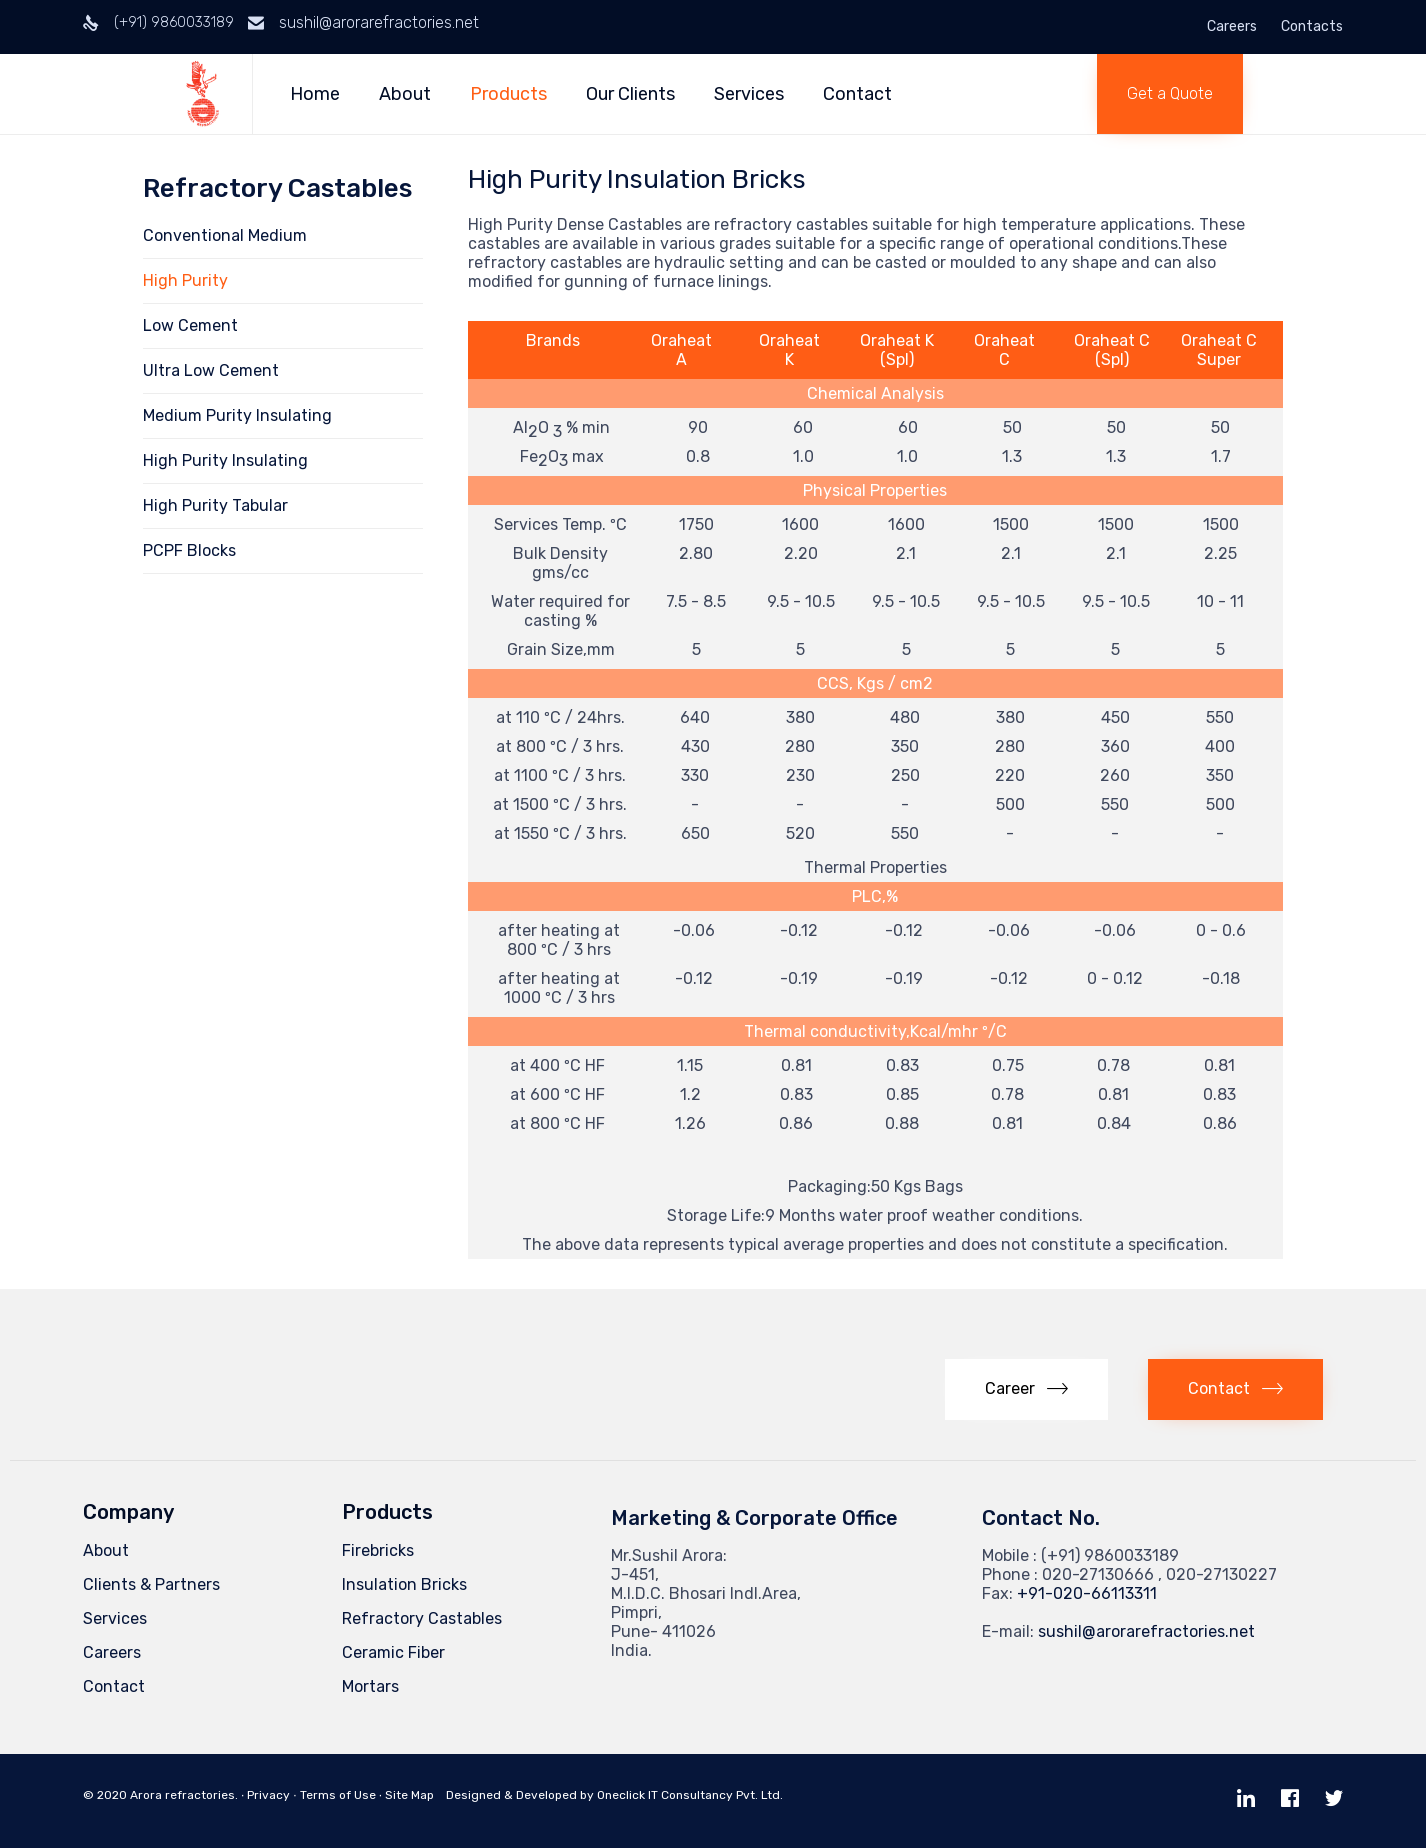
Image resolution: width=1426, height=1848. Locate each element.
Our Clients (632, 94)
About (407, 94)
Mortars (370, 1686)
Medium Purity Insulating (237, 415)
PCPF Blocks (189, 550)
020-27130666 (1098, 1574)
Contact (859, 94)
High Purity (185, 280)
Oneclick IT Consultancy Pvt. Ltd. (690, 1795)
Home (317, 94)
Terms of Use (338, 1795)
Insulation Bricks (404, 1584)
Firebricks (378, 1550)
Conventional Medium (225, 235)
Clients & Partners (151, 1584)
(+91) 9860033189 (174, 22)
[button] (1170, 94)
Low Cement (190, 325)
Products (510, 94)
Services (751, 94)
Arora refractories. (184, 1795)
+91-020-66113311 (1087, 1593)
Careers (1232, 27)
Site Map (409, 1795)
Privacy (268, 1795)
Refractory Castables (422, 1618)
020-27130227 (1221, 1574)
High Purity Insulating (225, 460)
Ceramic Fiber (393, 1652)
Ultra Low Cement (211, 370)
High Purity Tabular (215, 505)
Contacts (1312, 27)
